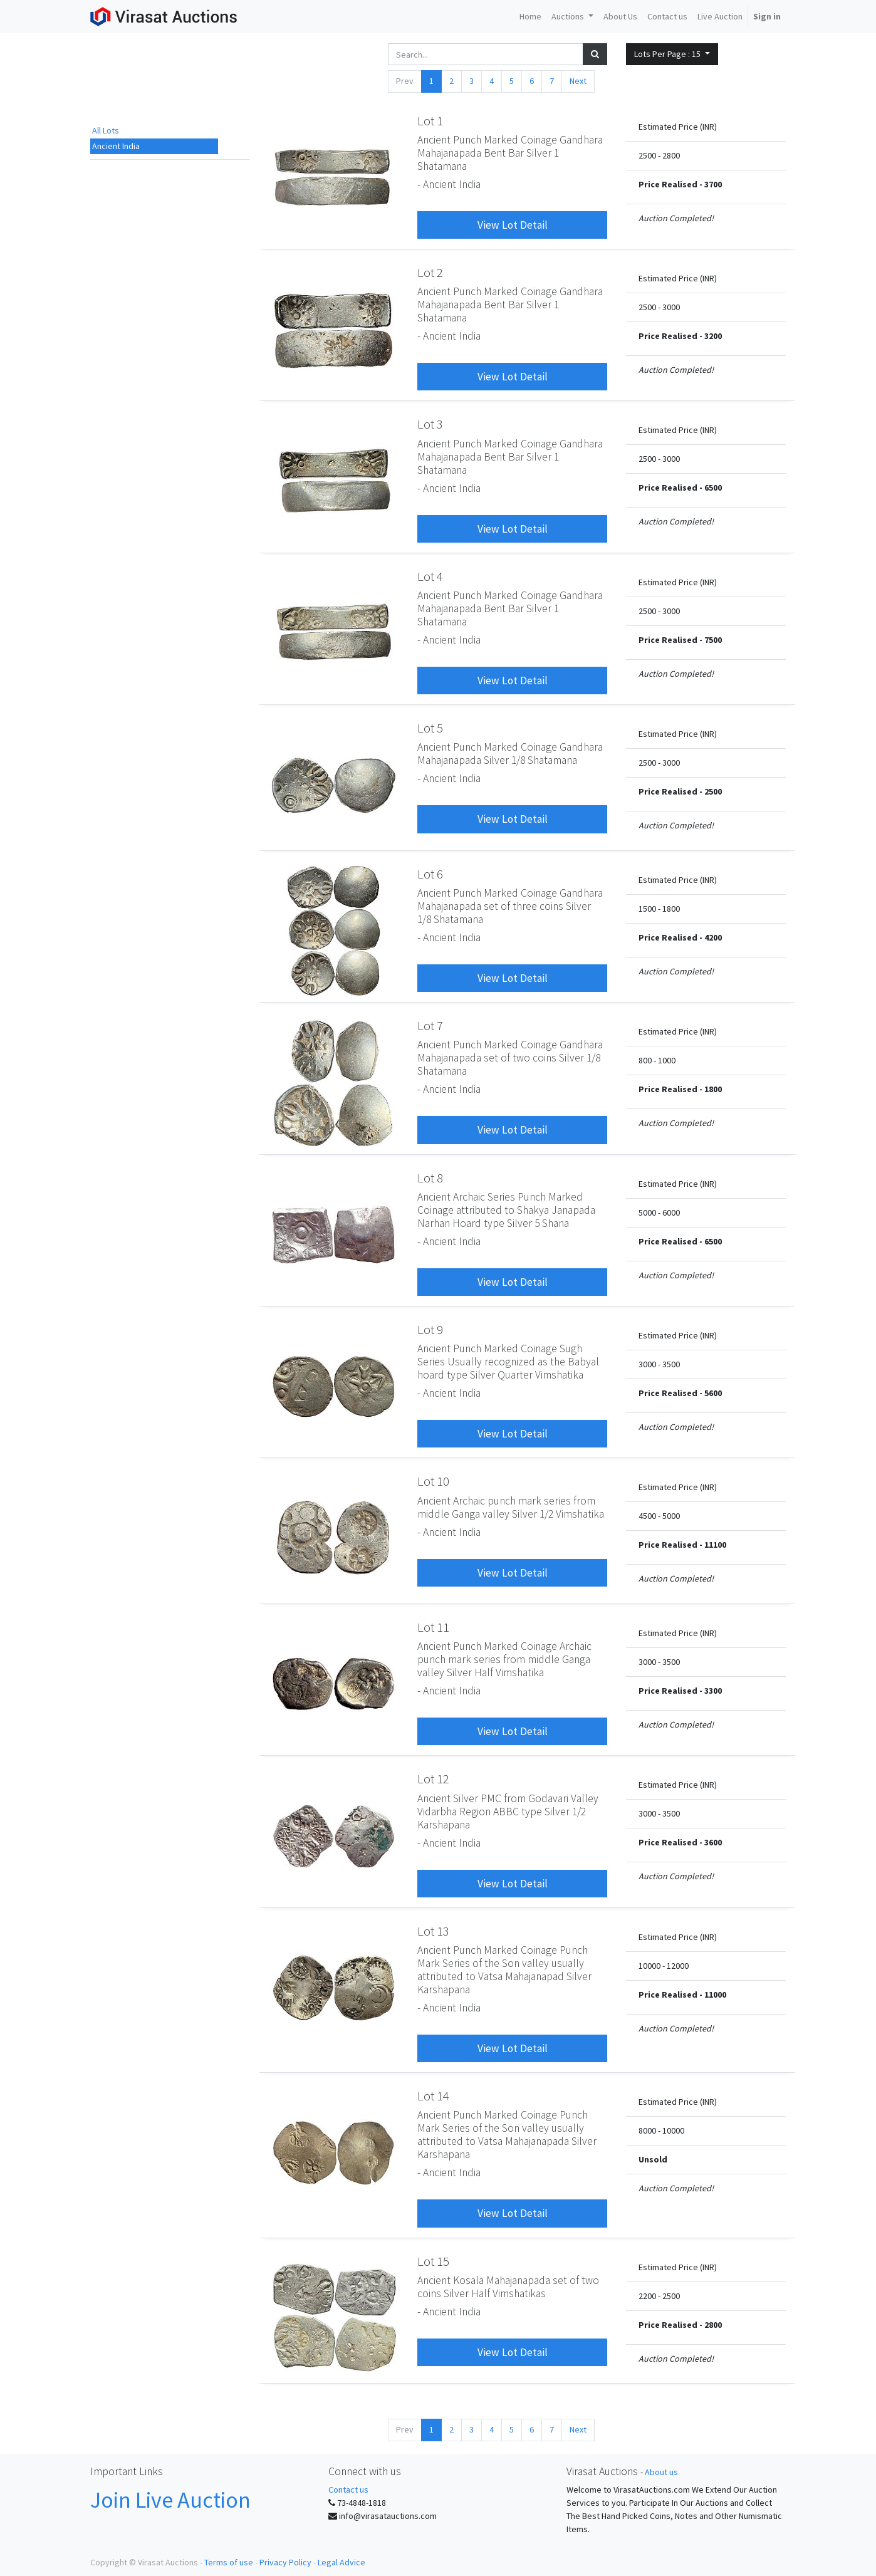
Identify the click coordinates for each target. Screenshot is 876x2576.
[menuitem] (530, 16)
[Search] (595, 54)
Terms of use (228, 2562)
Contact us (348, 2489)
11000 (715, 1994)
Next (578, 80)
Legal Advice (341, 2562)
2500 (713, 791)
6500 (713, 487)
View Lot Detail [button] (512, 225)
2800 (713, 2324)
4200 (713, 937)
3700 (713, 184)
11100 (715, 1544)
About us (661, 2472)
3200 (713, 336)
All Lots (105, 130)
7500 (713, 639)
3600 (713, 1842)
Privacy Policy (285, 2562)
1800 (713, 1089)
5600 (713, 1393)
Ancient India (116, 146)
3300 (713, 1690)
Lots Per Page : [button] (668, 54)
